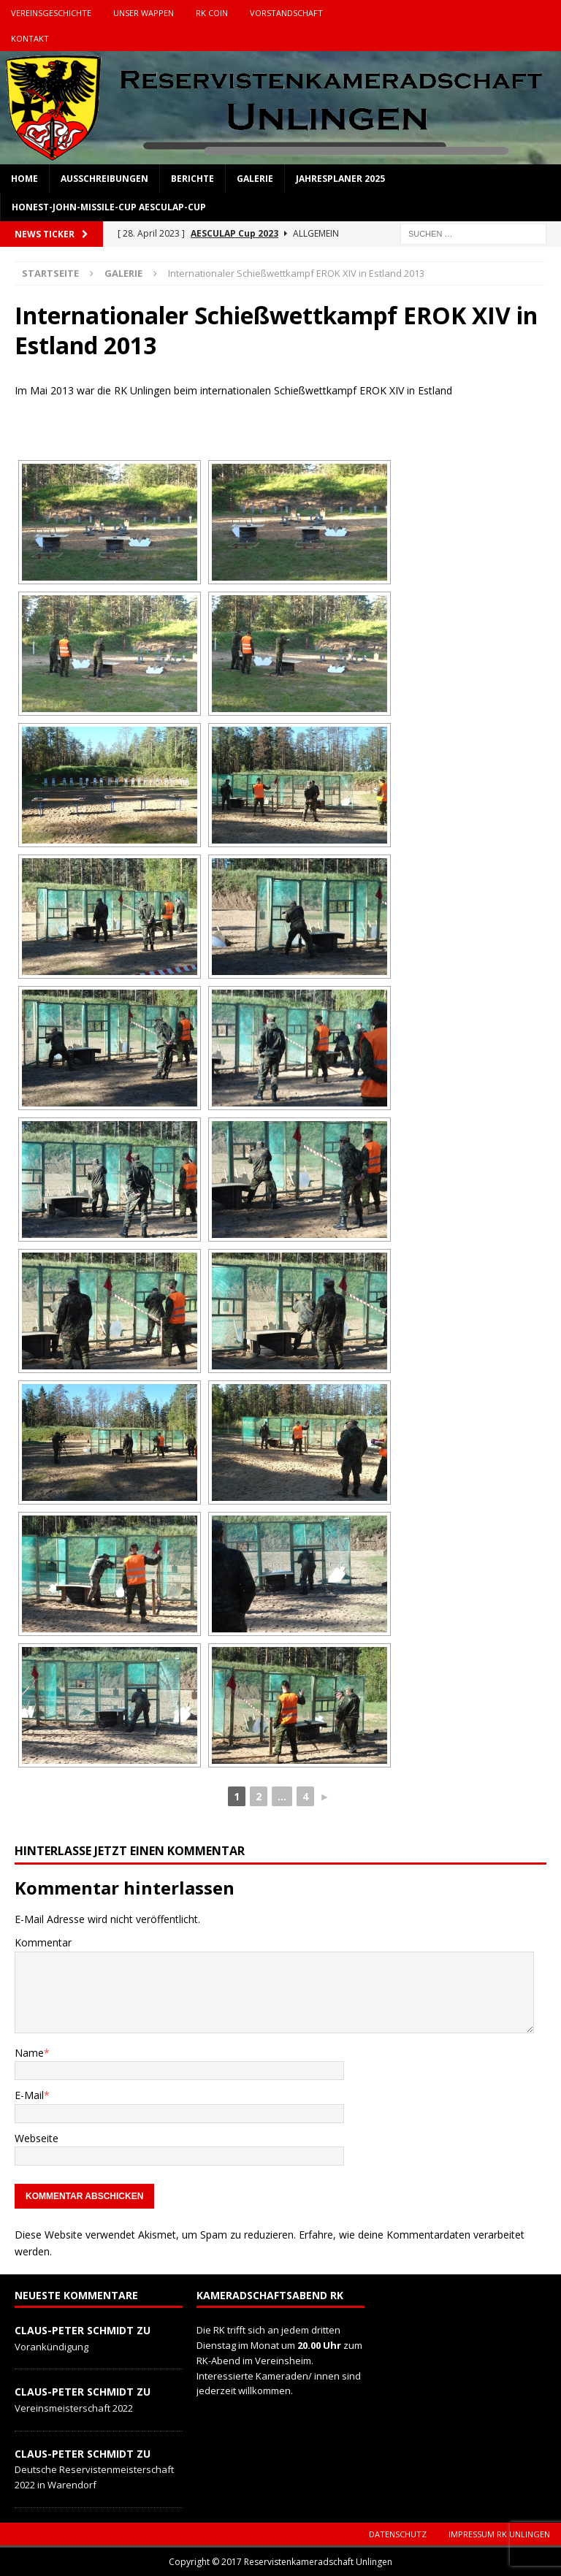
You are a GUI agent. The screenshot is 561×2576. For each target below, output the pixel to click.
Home (24, 178)
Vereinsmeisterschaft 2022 (74, 2408)
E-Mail (29, 2095)
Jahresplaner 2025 (340, 178)
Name (29, 2053)
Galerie (255, 178)
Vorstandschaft (286, 12)
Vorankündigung (51, 2346)
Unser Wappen (143, 12)
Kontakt (30, 38)
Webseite (36, 2138)
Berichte (192, 178)
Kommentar (43, 1942)
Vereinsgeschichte (51, 12)
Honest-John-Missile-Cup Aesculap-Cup (109, 207)
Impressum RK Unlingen (499, 2534)
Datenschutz (398, 2534)
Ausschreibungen (104, 178)
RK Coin (212, 12)
